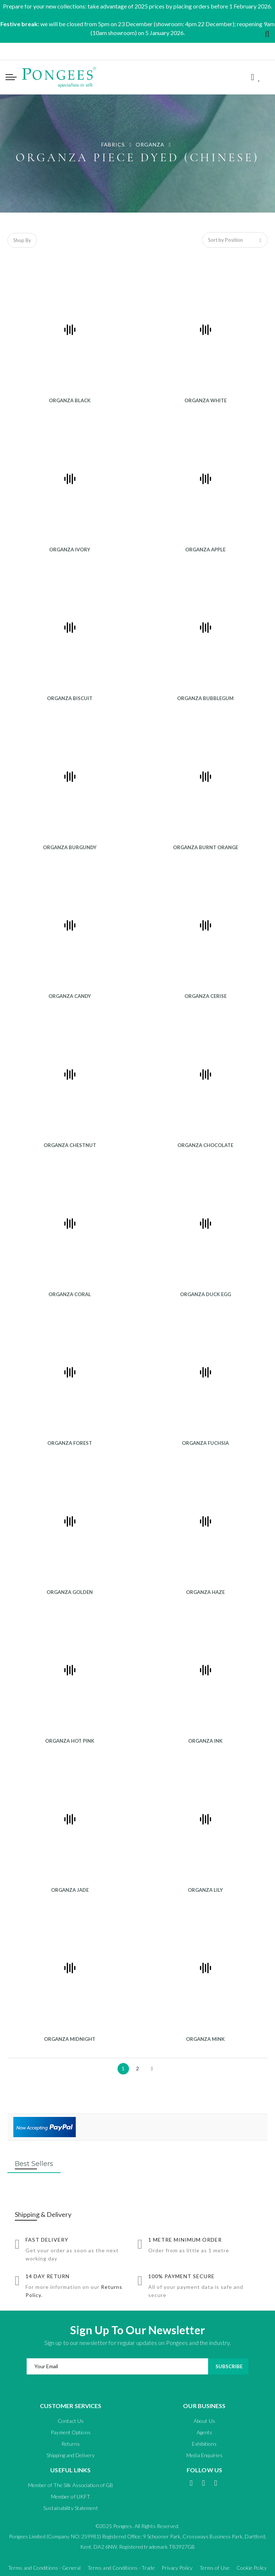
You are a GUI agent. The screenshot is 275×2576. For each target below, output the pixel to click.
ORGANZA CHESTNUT (70, 1145)
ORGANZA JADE (70, 1890)
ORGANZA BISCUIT (69, 698)
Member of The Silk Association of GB (70, 2485)
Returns (70, 2444)
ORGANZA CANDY (69, 996)
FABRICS (113, 144)
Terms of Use (215, 2568)
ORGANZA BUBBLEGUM (205, 698)
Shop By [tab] (22, 240)
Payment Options (71, 2432)
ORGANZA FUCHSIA (205, 1443)
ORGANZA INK (205, 1741)
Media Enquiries (204, 2455)
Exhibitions (204, 2444)
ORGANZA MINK (205, 2039)
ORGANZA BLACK (70, 400)
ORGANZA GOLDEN (70, 1592)
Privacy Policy (177, 2568)
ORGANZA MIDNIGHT (69, 2039)
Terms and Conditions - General (44, 2568)
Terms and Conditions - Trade (121, 2568)
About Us (204, 2421)
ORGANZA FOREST (69, 1443)
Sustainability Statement (70, 2508)
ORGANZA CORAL (69, 1294)
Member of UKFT (70, 2496)
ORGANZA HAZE (205, 1592)
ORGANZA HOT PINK (69, 1741)
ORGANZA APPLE (205, 549)
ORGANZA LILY (205, 1890)
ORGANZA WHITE (205, 400)
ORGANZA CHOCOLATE (205, 1145)
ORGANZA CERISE (205, 996)
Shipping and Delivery (71, 2455)
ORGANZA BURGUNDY (69, 847)
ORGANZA (151, 144)
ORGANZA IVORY (69, 549)
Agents (205, 2432)
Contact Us (71, 2421)
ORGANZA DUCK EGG (205, 1294)
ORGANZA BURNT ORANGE (205, 847)
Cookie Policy (252, 2568)
